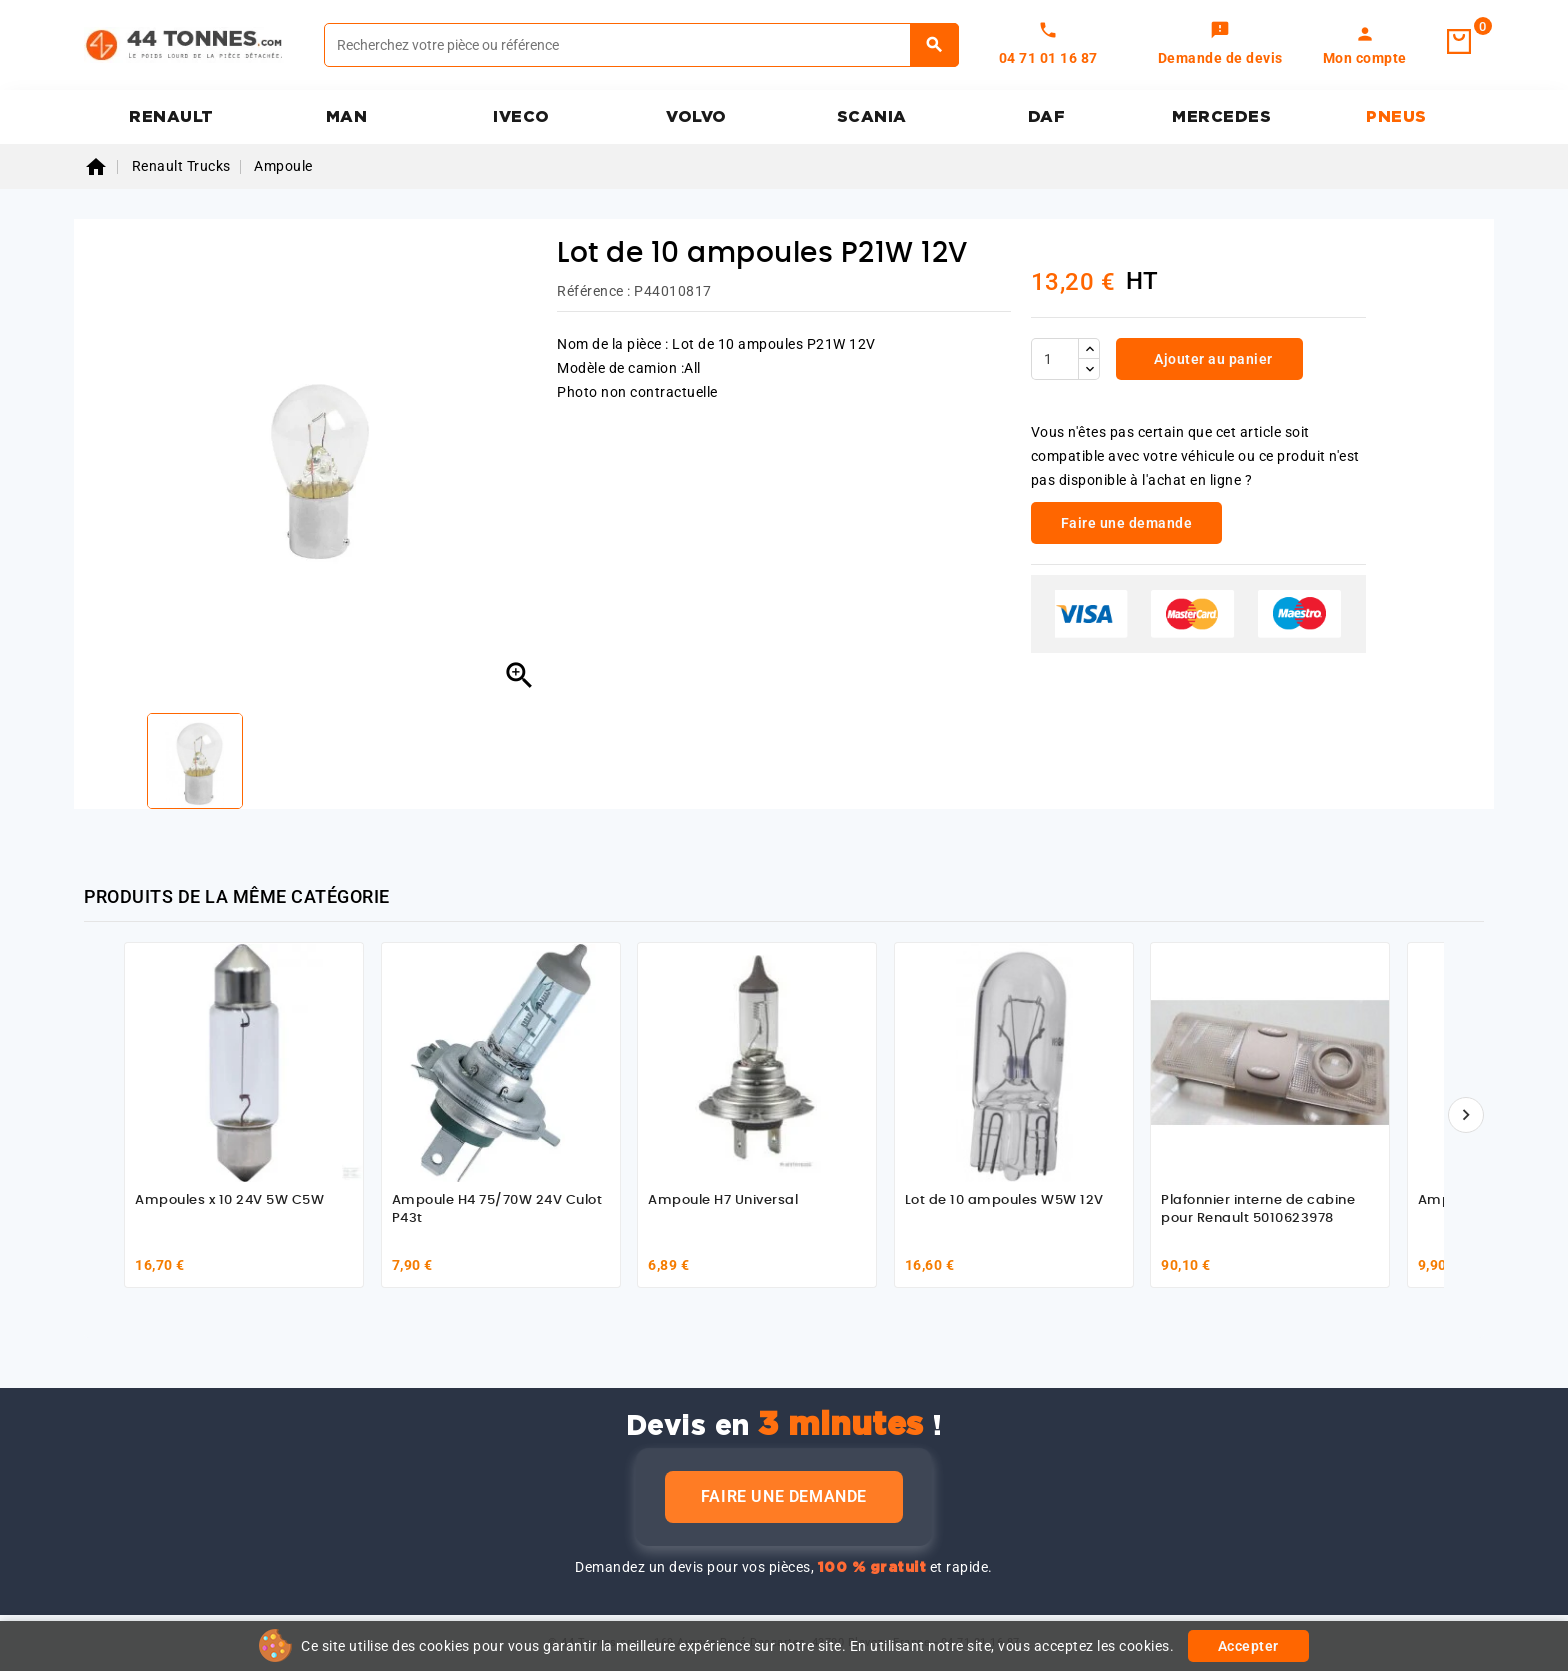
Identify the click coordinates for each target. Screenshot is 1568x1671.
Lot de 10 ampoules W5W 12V (1004, 1200)
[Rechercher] (641, 45)
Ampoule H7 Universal (723, 1200)
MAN (347, 117)
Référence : (594, 291)
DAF (1047, 117)
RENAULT (171, 117)
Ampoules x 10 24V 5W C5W (229, 1200)
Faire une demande (784, 1496)
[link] (1220, 45)
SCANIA (872, 117)
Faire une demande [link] (1127, 523)
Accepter (1248, 1646)
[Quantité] (1055, 359)
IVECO (521, 117)
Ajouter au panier (1212, 359)
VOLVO (696, 117)
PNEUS (1396, 117)
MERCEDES (1221, 117)
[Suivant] (1466, 1115)
